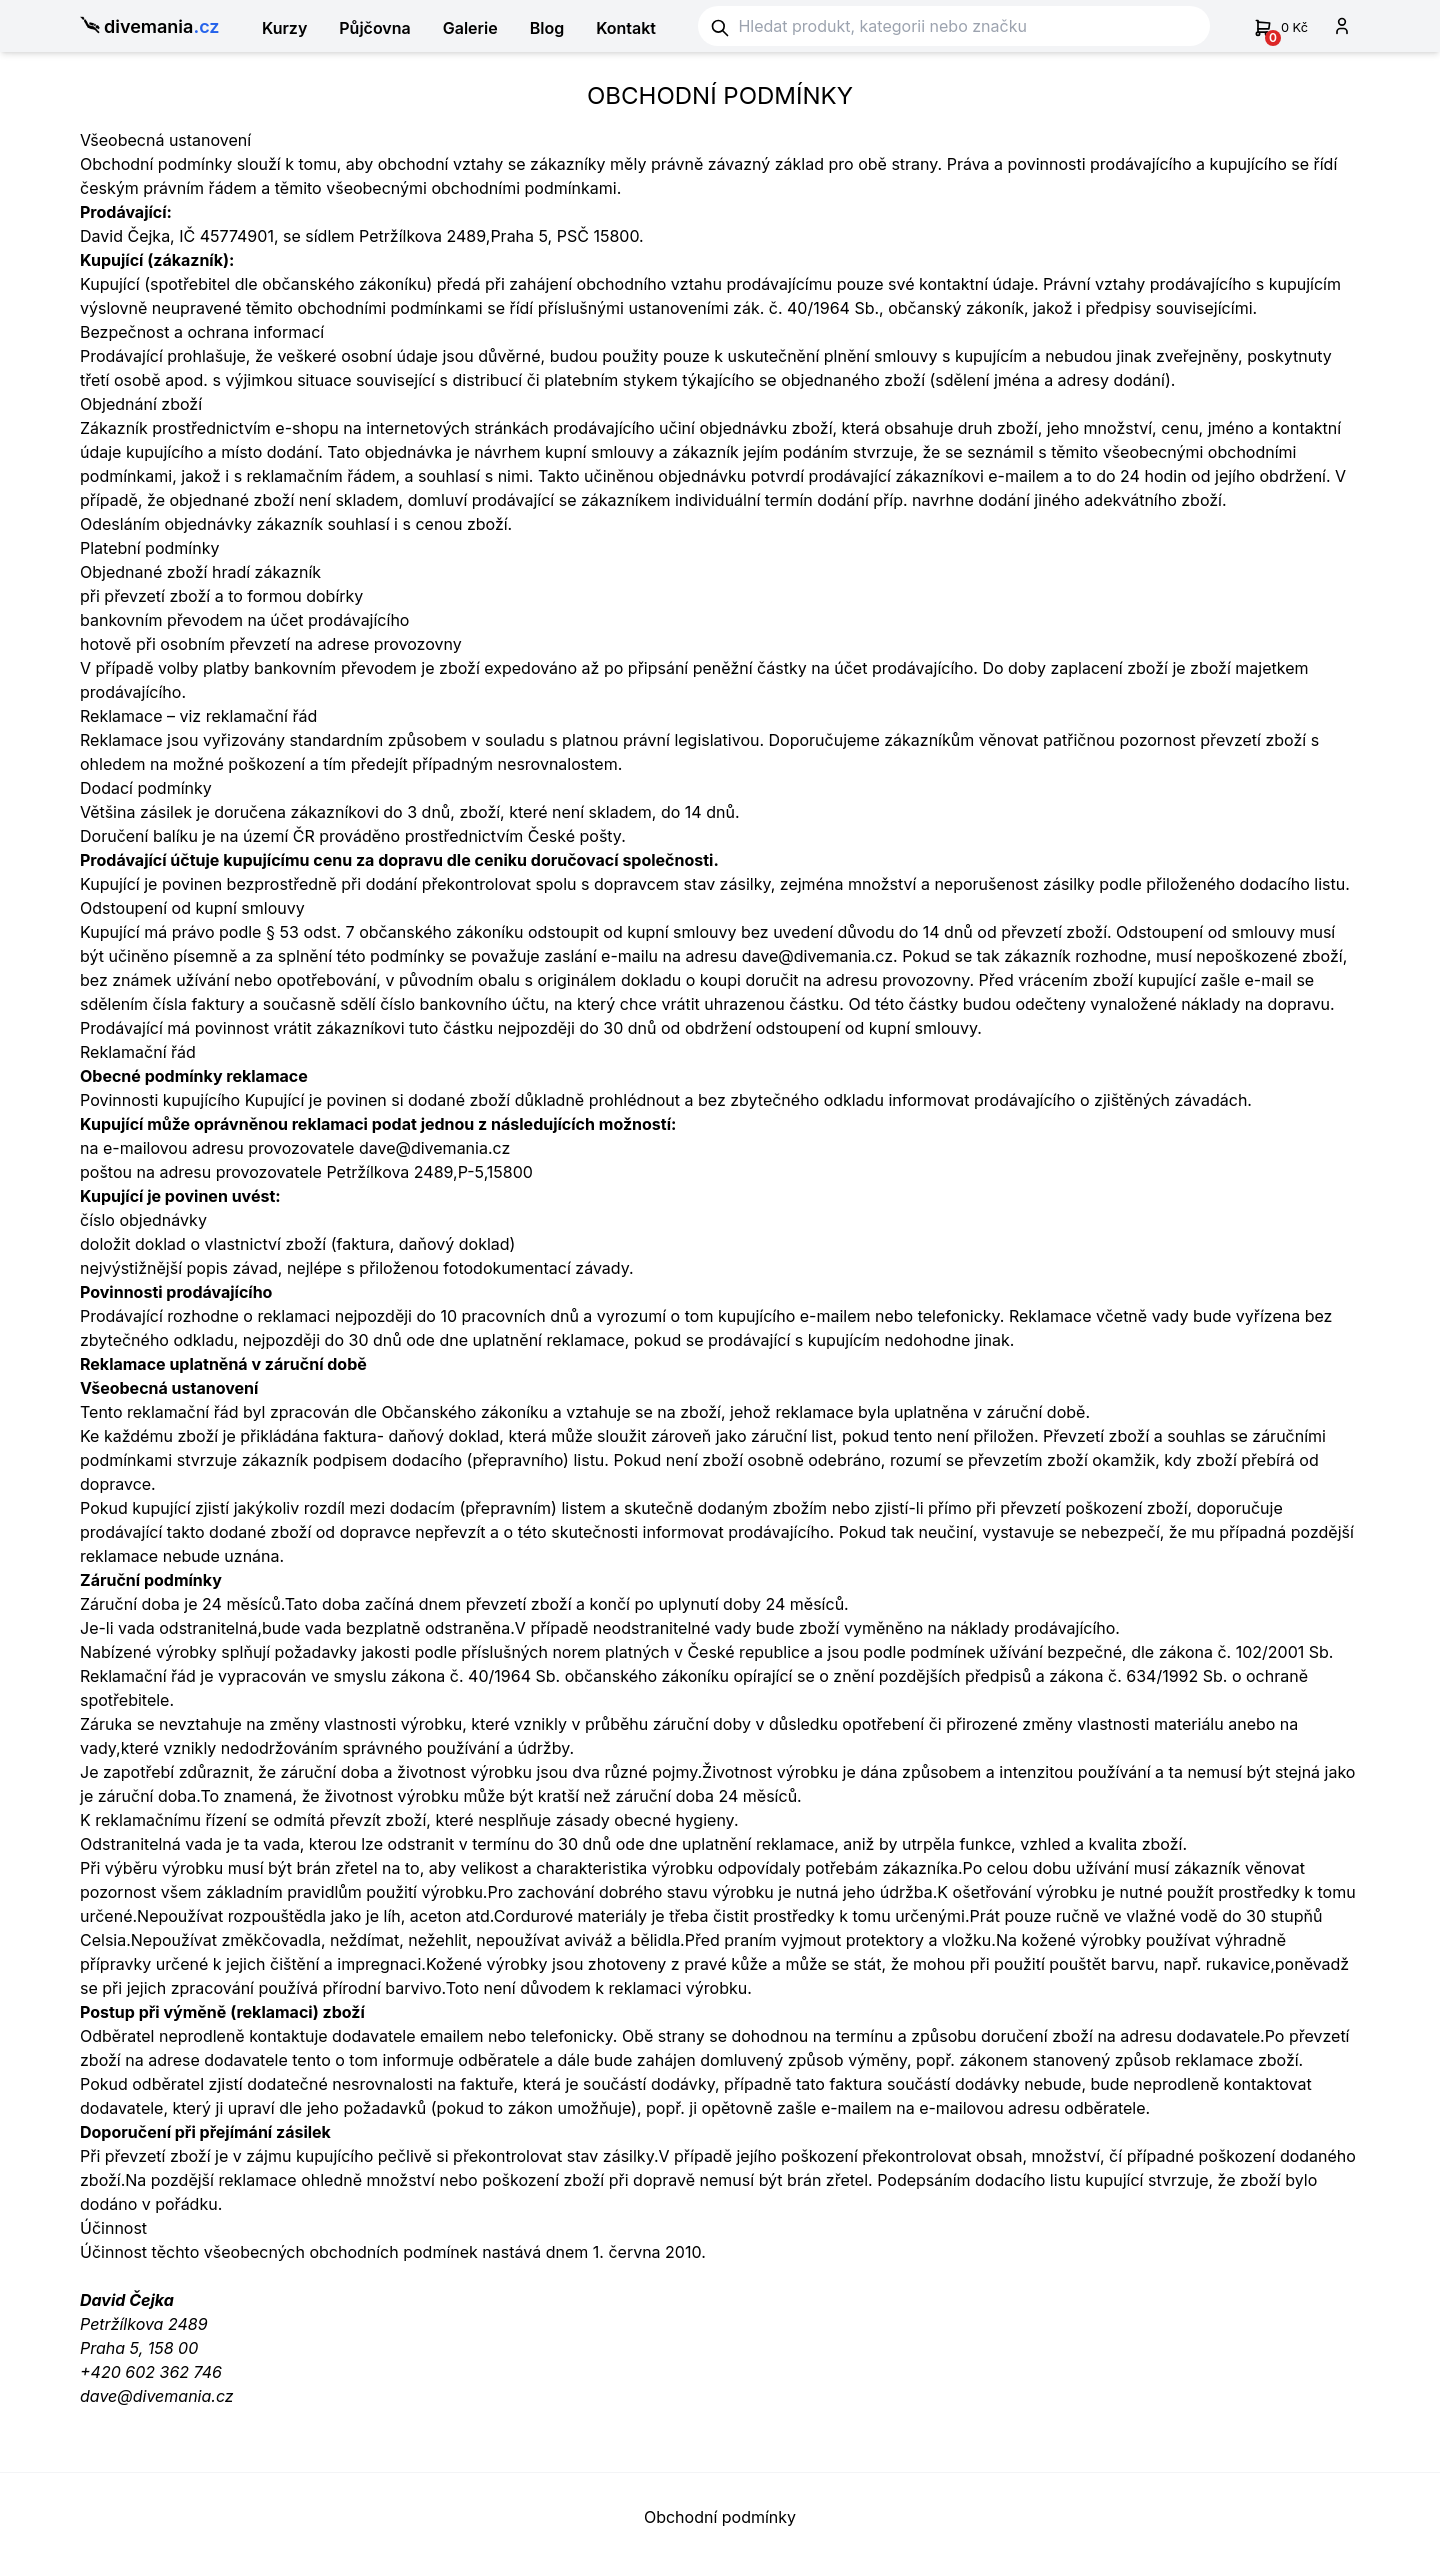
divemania (150, 27)
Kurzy (284, 28)
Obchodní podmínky (720, 2517)
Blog (547, 28)
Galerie (470, 28)
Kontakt (626, 28)
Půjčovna (374, 28)
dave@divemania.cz (157, 2396)
